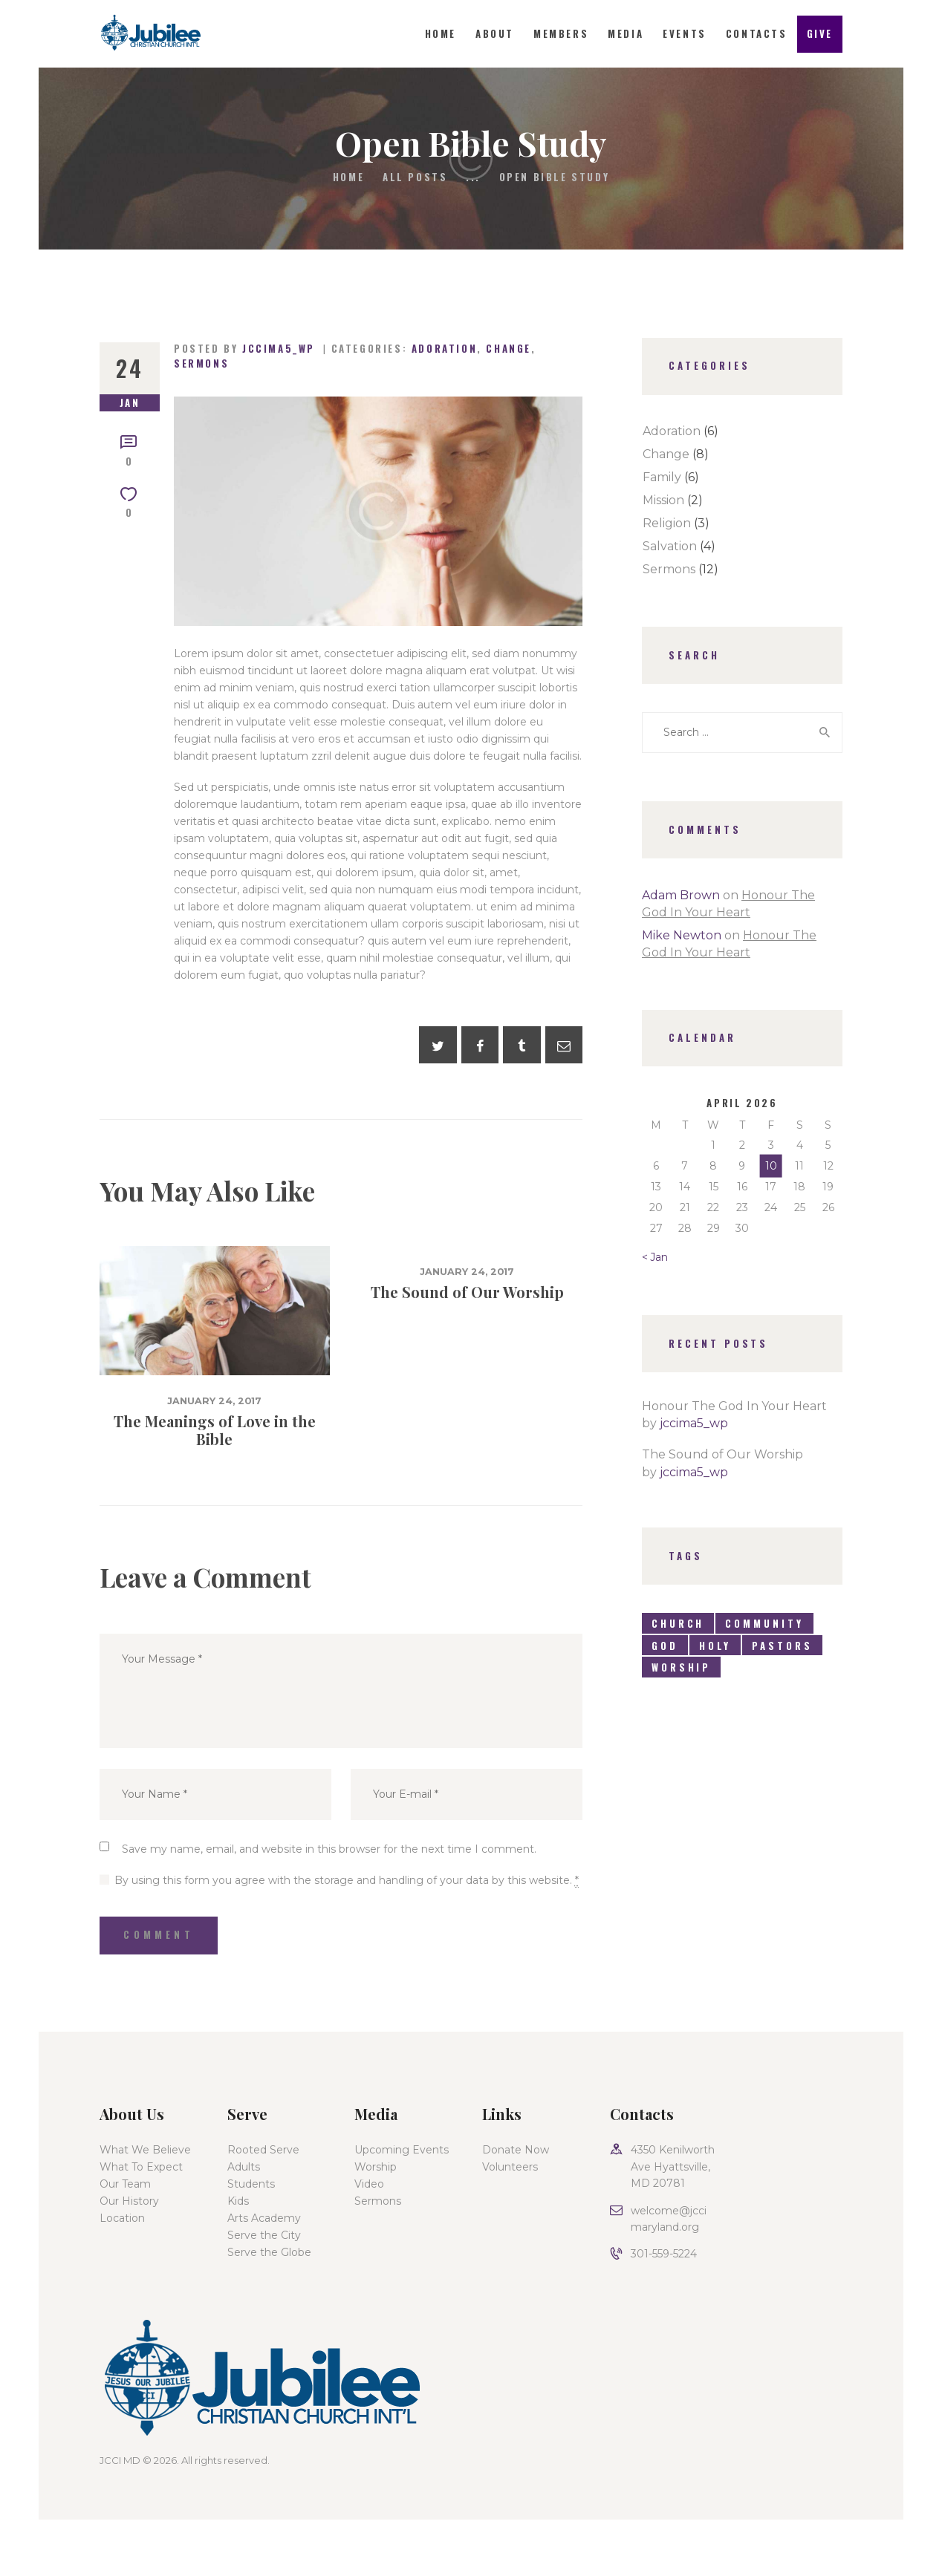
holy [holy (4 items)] (715, 1645)
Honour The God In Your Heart (734, 1406)
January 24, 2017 (214, 1400)
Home (348, 177)
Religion (667, 523)
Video (369, 2184)
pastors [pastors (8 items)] (782, 1645)
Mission (663, 500)
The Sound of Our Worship (467, 1292)
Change (508, 348)
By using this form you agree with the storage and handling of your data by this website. (346, 1880)
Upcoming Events (401, 2149)
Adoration (444, 348)
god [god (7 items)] (665, 1645)
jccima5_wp (694, 1423)
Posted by (246, 348)
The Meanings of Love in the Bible (215, 1430)
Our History (129, 2201)
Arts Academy (264, 2218)
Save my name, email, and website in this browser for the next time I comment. (329, 1849)
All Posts (415, 176)
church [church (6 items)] (678, 1623)
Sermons (201, 363)
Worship (375, 2167)
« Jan (655, 1257)
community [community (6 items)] (764, 1623)
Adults (243, 2167)
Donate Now (515, 2149)
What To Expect (141, 2167)
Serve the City (264, 2235)
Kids (238, 2201)
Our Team (125, 2184)
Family (662, 477)
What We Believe (145, 2149)
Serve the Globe (269, 2252)
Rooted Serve (263, 2149)
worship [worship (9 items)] (681, 1667)
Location (122, 2218)
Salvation (670, 546)
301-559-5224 (664, 2253)
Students (251, 2184)
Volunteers (510, 2167)
